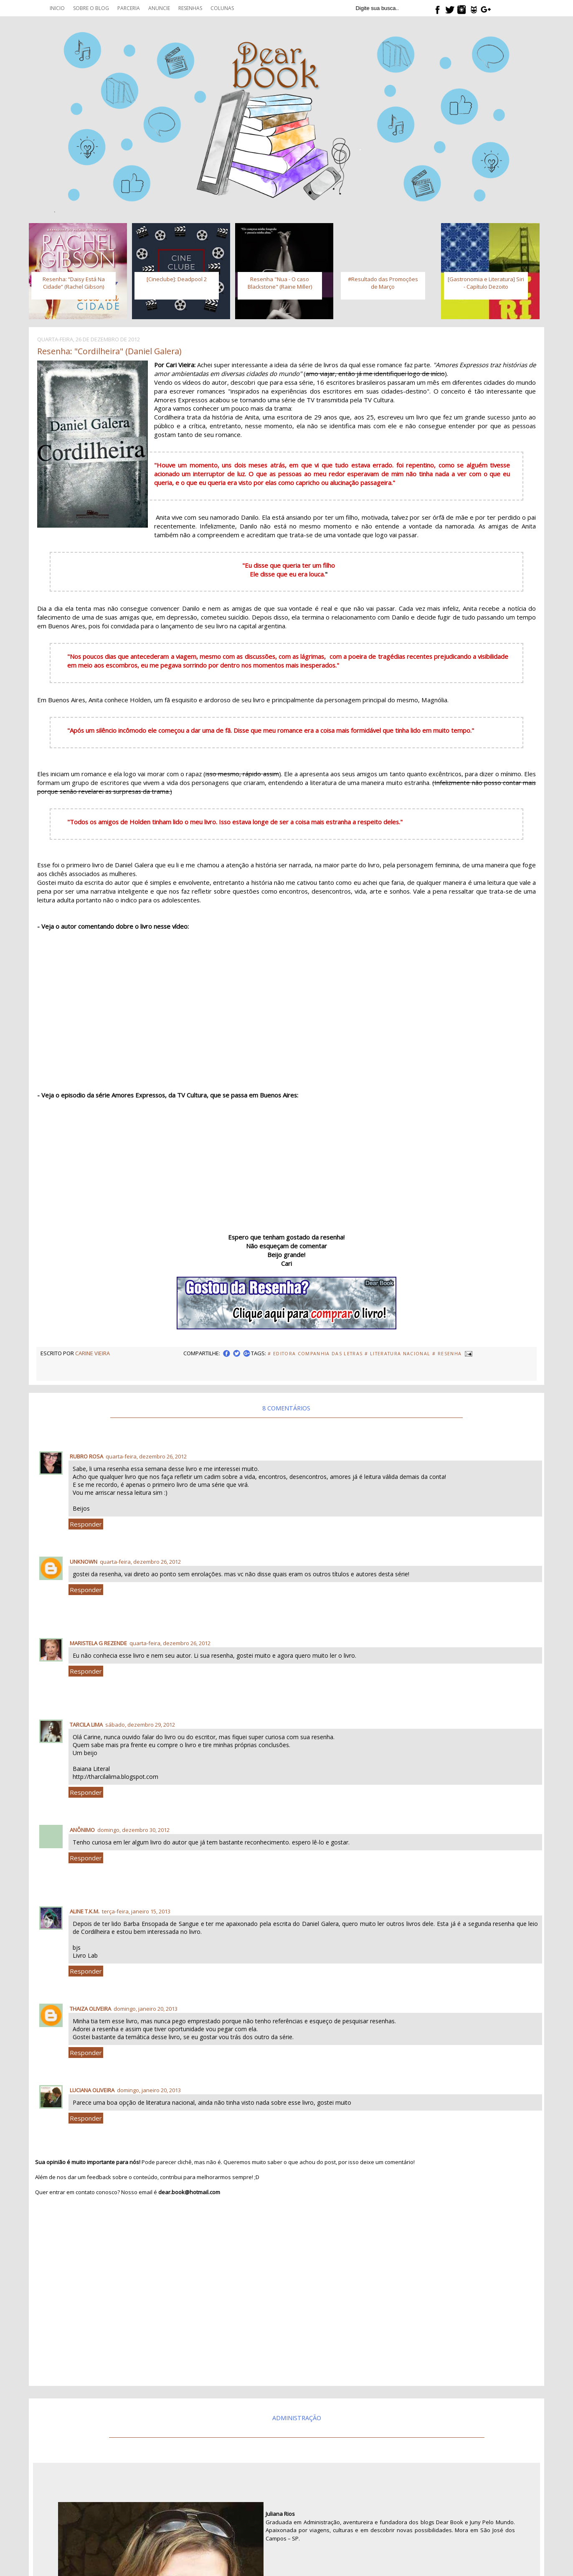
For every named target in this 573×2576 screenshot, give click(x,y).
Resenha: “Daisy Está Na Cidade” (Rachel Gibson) (74, 282)
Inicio (57, 8)
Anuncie (159, 8)
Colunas (222, 8)
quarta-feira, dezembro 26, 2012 (146, 1456)
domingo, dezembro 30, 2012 (133, 1830)
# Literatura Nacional (397, 1354)
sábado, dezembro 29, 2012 (140, 1724)
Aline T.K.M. (84, 1911)
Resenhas (190, 8)
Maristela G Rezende (98, 1643)
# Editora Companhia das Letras (315, 1354)
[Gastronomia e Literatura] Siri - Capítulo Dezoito (486, 282)
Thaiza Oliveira (90, 2008)
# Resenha (446, 1354)
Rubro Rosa (86, 1456)
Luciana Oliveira (92, 2090)
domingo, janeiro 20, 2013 (145, 2008)
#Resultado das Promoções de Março (383, 282)
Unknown (83, 1561)
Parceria (128, 8)
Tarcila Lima (86, 1724)
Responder (86, 1524)
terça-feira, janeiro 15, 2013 (136, 1911)
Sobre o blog (91, 8)
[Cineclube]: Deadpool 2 (177, 279)
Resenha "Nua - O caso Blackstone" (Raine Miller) (280, 282)
